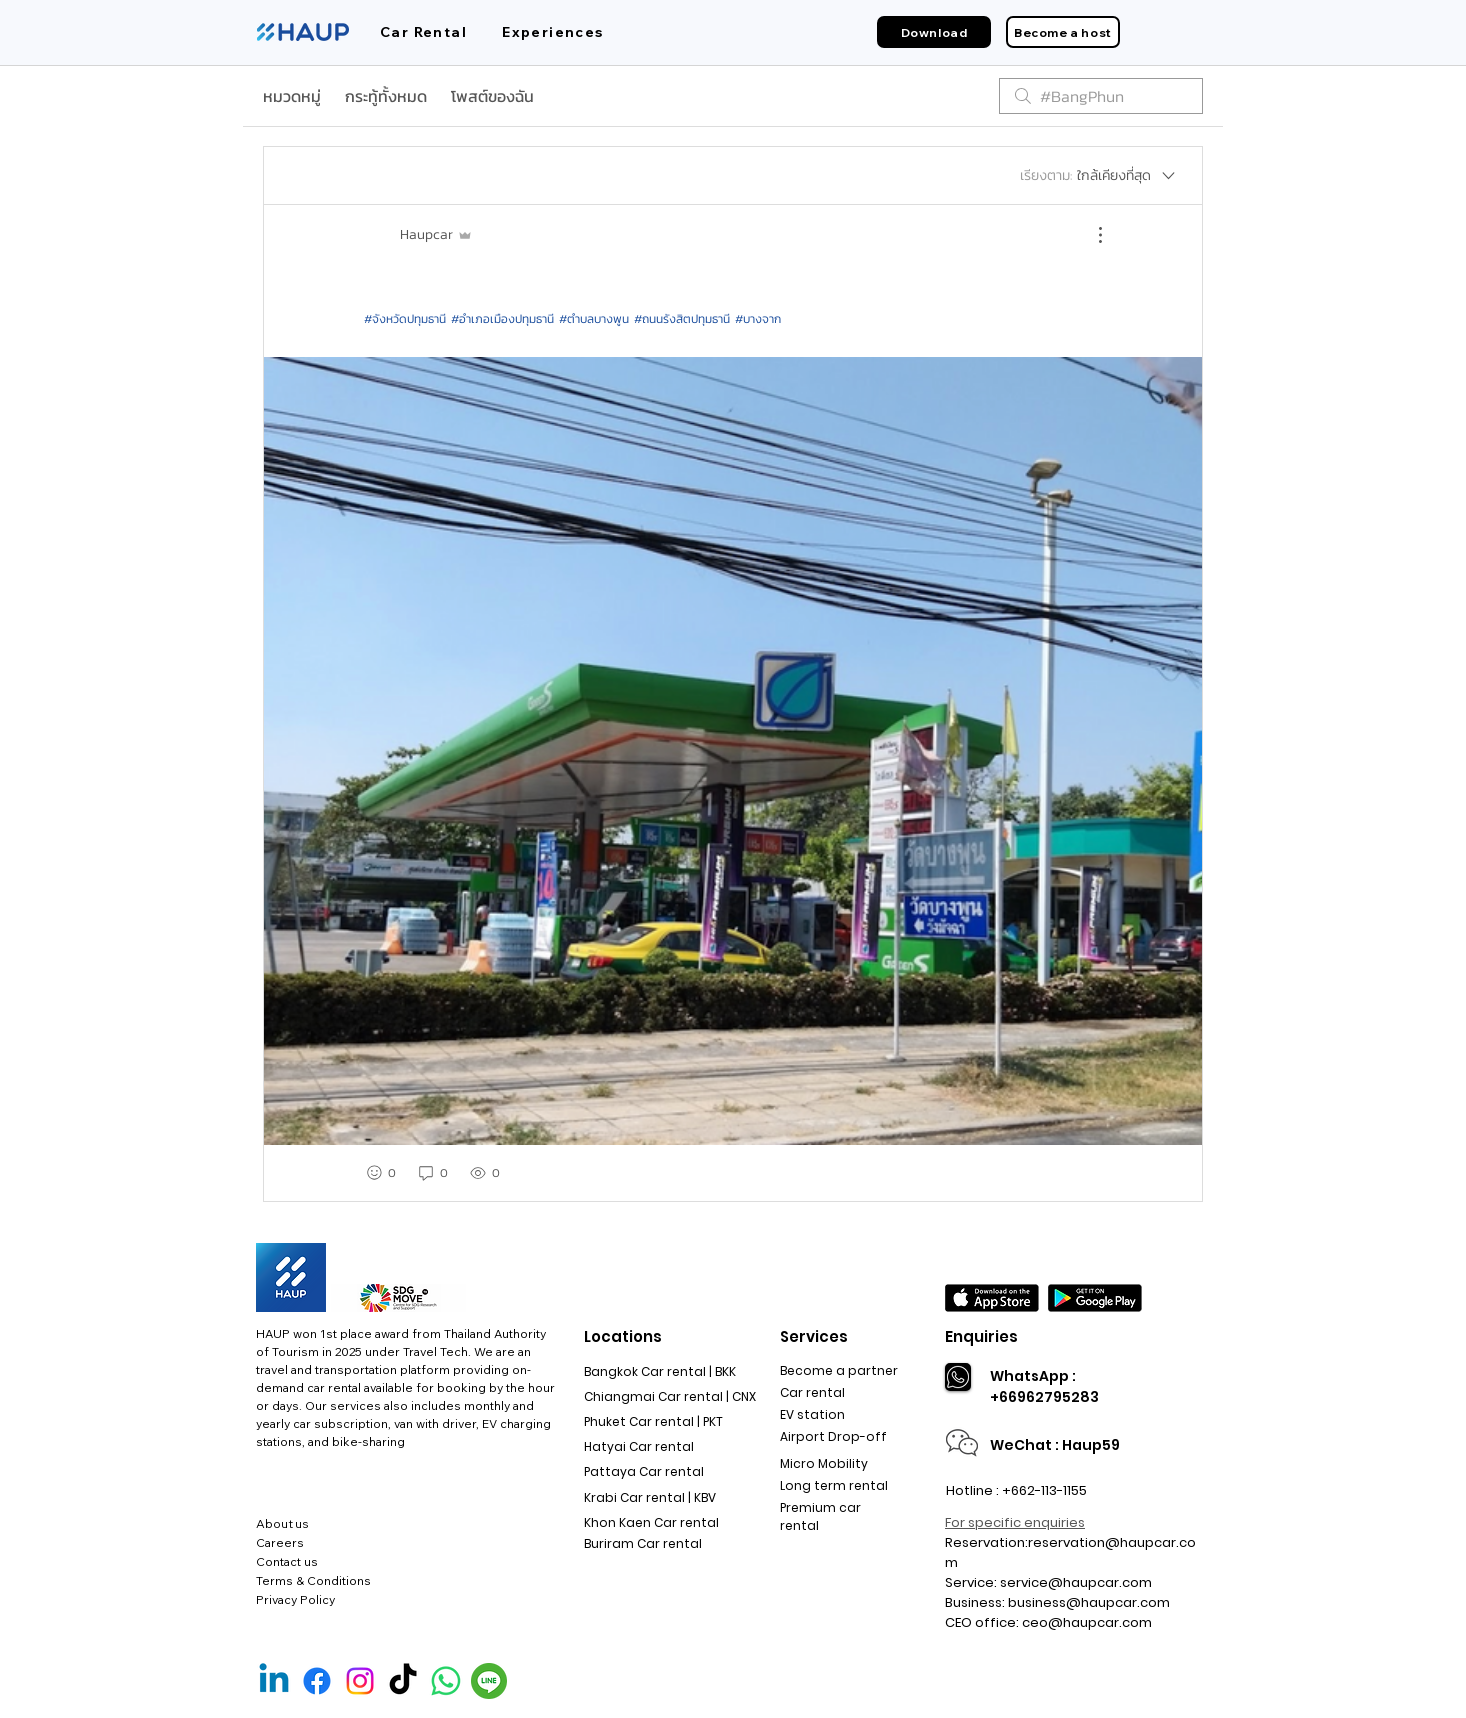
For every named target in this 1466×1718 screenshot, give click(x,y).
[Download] (934, 32)
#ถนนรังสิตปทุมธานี (682, 319)
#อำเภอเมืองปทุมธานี (502, 319)
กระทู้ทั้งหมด (386, 96)
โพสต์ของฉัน (492, 96)
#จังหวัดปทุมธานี (405, 319)
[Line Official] (489, 1681)
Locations (623, 1336)
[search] (1101, 96)
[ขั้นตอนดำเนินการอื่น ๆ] (1090, 235)
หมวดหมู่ (292, 96)
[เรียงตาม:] (1099, 176)
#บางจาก (758, 319)
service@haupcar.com (1076, 1582)
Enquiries (981, 1336)
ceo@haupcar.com (1087, 1622)
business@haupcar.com (1089, 1602)
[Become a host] (1063, 32)
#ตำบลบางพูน (594, 319)
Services (814, 1336)
